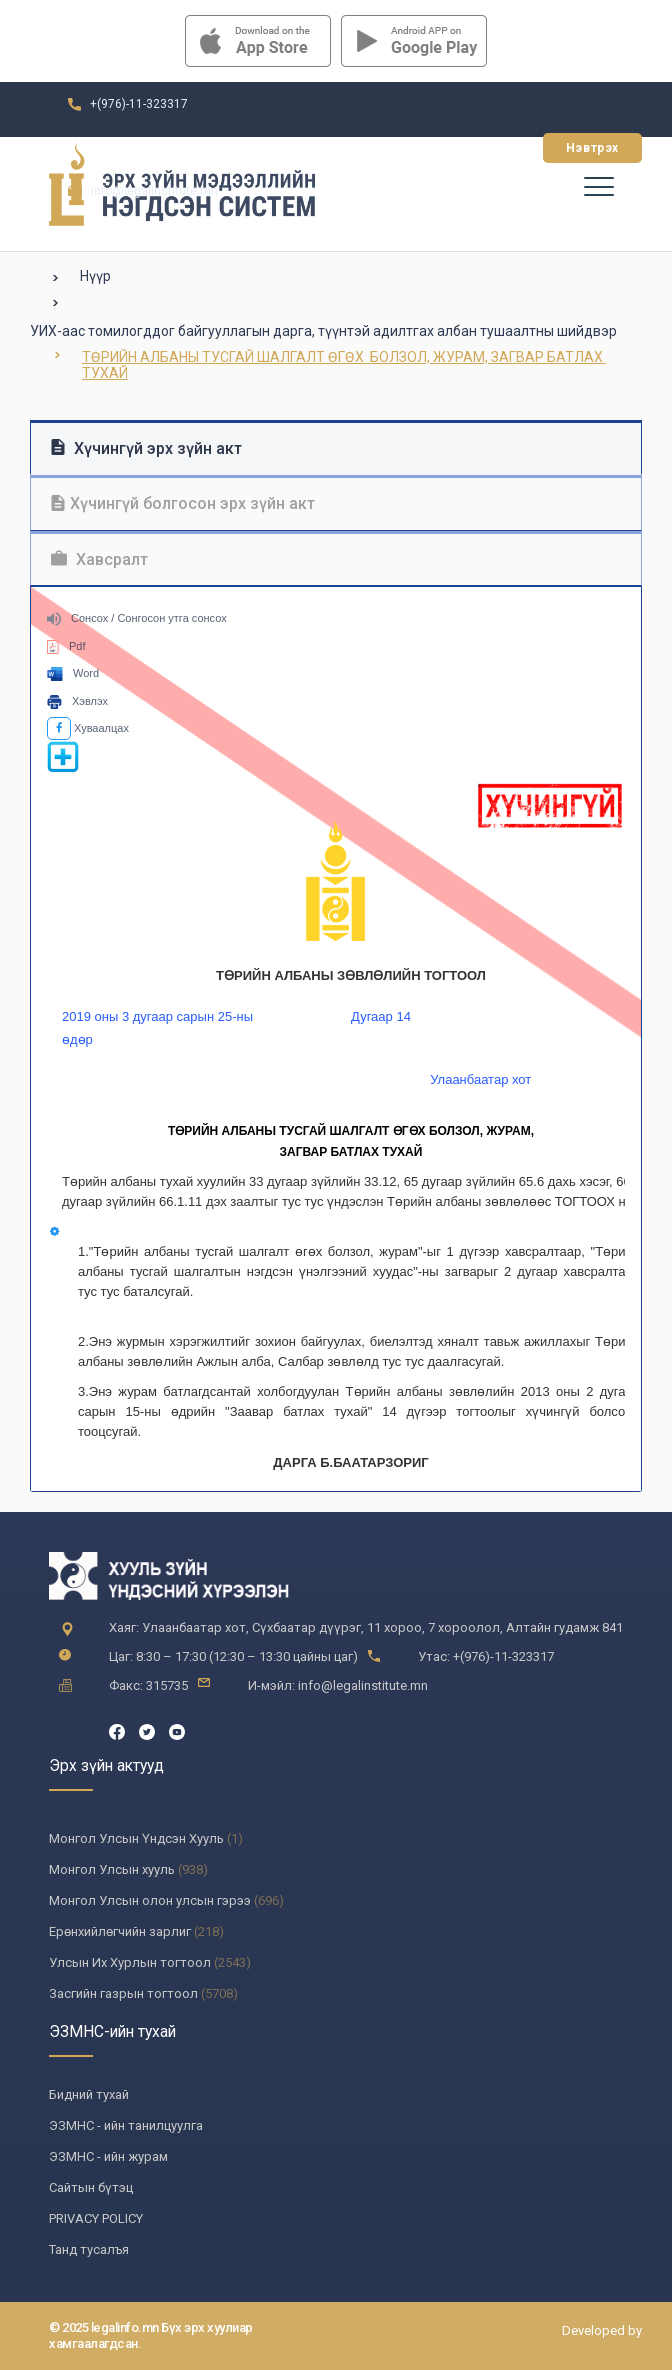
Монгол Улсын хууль (112, 1869)
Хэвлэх (77, 701)
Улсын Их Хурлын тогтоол (130, 1962)
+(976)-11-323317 (139, 104)
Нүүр (95, 276)
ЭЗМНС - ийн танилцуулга (126, 2125)
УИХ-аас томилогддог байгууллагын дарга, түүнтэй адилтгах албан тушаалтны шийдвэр (323, 331)
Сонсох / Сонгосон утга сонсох (137, 618)
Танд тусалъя (89, 2249)
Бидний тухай (89, 2094)
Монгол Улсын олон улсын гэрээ (150, 1900)
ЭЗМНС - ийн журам (108, 2156)
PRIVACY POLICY (96, 2218)
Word (73, 673)
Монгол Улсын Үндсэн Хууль (136, 1838)
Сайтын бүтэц (91, 2187)
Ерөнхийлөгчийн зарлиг (120, 1931)
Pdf (66, 646)
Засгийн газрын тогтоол (123, 1993)
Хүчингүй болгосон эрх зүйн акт (183, 503)
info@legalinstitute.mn (154, 191)
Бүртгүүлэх (472, 148)
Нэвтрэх (592, 148)
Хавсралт (99, 559)
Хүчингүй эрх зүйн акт (146, 448)
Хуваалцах (88, 728)
